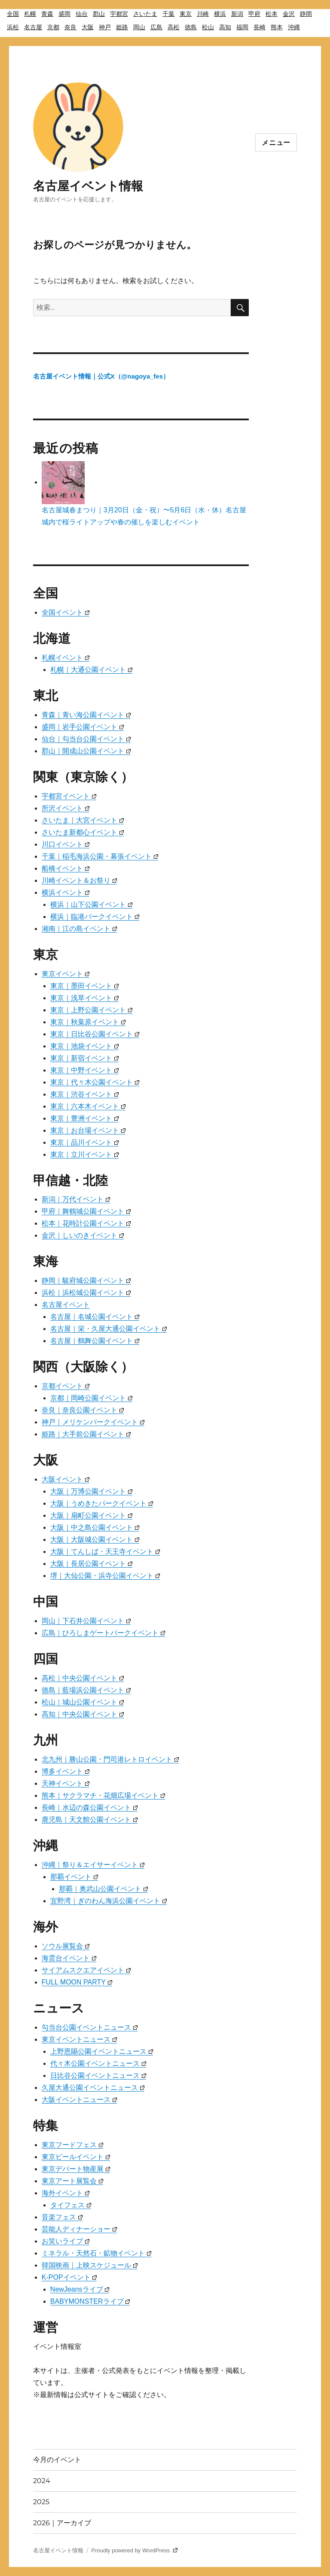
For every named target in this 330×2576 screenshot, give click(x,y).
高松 (174, 27)
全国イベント (65, 612)
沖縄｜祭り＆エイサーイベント (93, 1864)
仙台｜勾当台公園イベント (86, 739)
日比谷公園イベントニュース (98, 2075)
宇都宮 (119, 13)
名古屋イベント (66, 1304)
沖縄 (294, 27)
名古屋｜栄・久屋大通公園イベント (108, 1328)
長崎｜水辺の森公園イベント (90, 1807)
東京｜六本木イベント (87, 1106)
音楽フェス (62, 2217)
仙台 (82, 13)
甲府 (254, 13)
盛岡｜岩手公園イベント (83, 726)
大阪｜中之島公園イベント (94, 1527)
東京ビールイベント (76, 2156)
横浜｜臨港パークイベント (94, 916)
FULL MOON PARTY (77, 1982)
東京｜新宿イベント (84, 1058)
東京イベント (65, 973)
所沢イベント (65, 808)
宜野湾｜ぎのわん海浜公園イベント (108, 1900)
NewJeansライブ (80, 2289)
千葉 (168, 13)
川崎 (203, 13)
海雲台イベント (69, 1958)
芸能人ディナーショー (79, 2229)
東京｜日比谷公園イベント (94, 1034)
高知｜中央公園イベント (83, 1714)
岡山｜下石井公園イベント (86, 1620)
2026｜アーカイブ (62, 2523)
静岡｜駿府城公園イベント (86, 1280)
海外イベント (65, 2193)
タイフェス (70, 2205)
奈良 (70, 27)
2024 (41, 2481)
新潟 (237, 13)
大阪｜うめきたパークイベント (101, 1503)
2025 (41, 2502)
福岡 (242, 27)
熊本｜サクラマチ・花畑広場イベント (103, 1795)
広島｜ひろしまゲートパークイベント (103, 1632)
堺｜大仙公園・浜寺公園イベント (105, 1575)
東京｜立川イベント (84, 1154)
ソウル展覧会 (65, 1946)
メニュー (276, 142)
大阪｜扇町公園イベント (91, 1515)
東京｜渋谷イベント (84, 1094)
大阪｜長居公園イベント (91, 1563)
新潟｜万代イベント (76, 1199)
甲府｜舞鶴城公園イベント (86, 1211)
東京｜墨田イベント (84, 985)
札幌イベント (65, 657)
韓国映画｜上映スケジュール (90, 2265)
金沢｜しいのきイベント (83, 1235)
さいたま (145, 13)
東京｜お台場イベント (87, 1130)
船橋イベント (65, 868)
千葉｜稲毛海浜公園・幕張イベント (100, 856)
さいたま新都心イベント (83, 832)
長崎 (260, 27)
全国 (13, 13)
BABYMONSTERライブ (90, 2301)
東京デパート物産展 (76, 2168)
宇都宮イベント (69, 796)
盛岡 (64, 13)
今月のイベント (57, 2460)
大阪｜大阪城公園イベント (94, 1539)
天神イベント (65, 1783)
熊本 (277, 27)
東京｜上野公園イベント (91, 1010)
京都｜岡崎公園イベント (91, 1398)
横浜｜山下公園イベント (91, 904)
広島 (156, 27)
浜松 (13, 27)
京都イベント (65, 1386)
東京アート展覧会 (72, 2181)
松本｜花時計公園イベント (86, 1223)
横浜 (220, 13)
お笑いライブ (65, 2241)
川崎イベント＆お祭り (79, 880)
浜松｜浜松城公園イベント (86, 1292)
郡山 (99, 13)
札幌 (30, 13)
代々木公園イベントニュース (98, 2063)
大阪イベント (65, 1479)
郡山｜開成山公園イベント (86, 751)
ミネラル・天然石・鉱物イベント (96, 2253)
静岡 (306, 13)
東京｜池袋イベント (84, 1046)
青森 (47, 13)
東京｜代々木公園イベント (94, 1082)
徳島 (191, 27)
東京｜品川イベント (84, 1142)
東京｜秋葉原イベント (87, 1022)
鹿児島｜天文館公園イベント (90, 1819)
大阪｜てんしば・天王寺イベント (105, 1551)
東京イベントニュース (79, 2039)
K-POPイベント (69, 2277)
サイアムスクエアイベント (86, 1970)
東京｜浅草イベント (84, 997)
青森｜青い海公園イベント (86, 714)
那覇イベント (74, 1876)
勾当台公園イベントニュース (90, 2027)
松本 (272, 13)
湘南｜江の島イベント (79, 928)
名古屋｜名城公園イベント (94, 1316)
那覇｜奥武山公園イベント (103, 1888)
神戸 (105, 27)
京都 (53, 27)
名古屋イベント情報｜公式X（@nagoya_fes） (101, 376)
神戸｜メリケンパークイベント (93, 1422)
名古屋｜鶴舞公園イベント (94, 1340)
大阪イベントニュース (79, 2099)
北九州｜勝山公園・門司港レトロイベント (110, 1759)
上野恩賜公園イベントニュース (101, 2051)
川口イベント (65, 844)
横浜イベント (65, 892)
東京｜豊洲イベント (84, 1118)
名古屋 (33, 27)
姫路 (122, 27)
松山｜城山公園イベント (83, 1702)
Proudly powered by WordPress (134, 2550)
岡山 (139, 27)
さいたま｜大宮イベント (83, 820)
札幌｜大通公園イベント (91, 669)
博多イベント (65, 1771)
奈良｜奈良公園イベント (83, 1410)
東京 (186, 13)
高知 (225, 27)
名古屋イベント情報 (88, 186)
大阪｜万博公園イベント (91, 1491)
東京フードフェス (72, 2144)
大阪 (88, 27)
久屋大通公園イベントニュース (93, 2087)
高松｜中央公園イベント (83, 1678)
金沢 (289, 13)
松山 (208, 27)
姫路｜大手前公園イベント (86, 1434)
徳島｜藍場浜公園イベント (86, 1690)
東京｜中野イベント (84, 1070)
